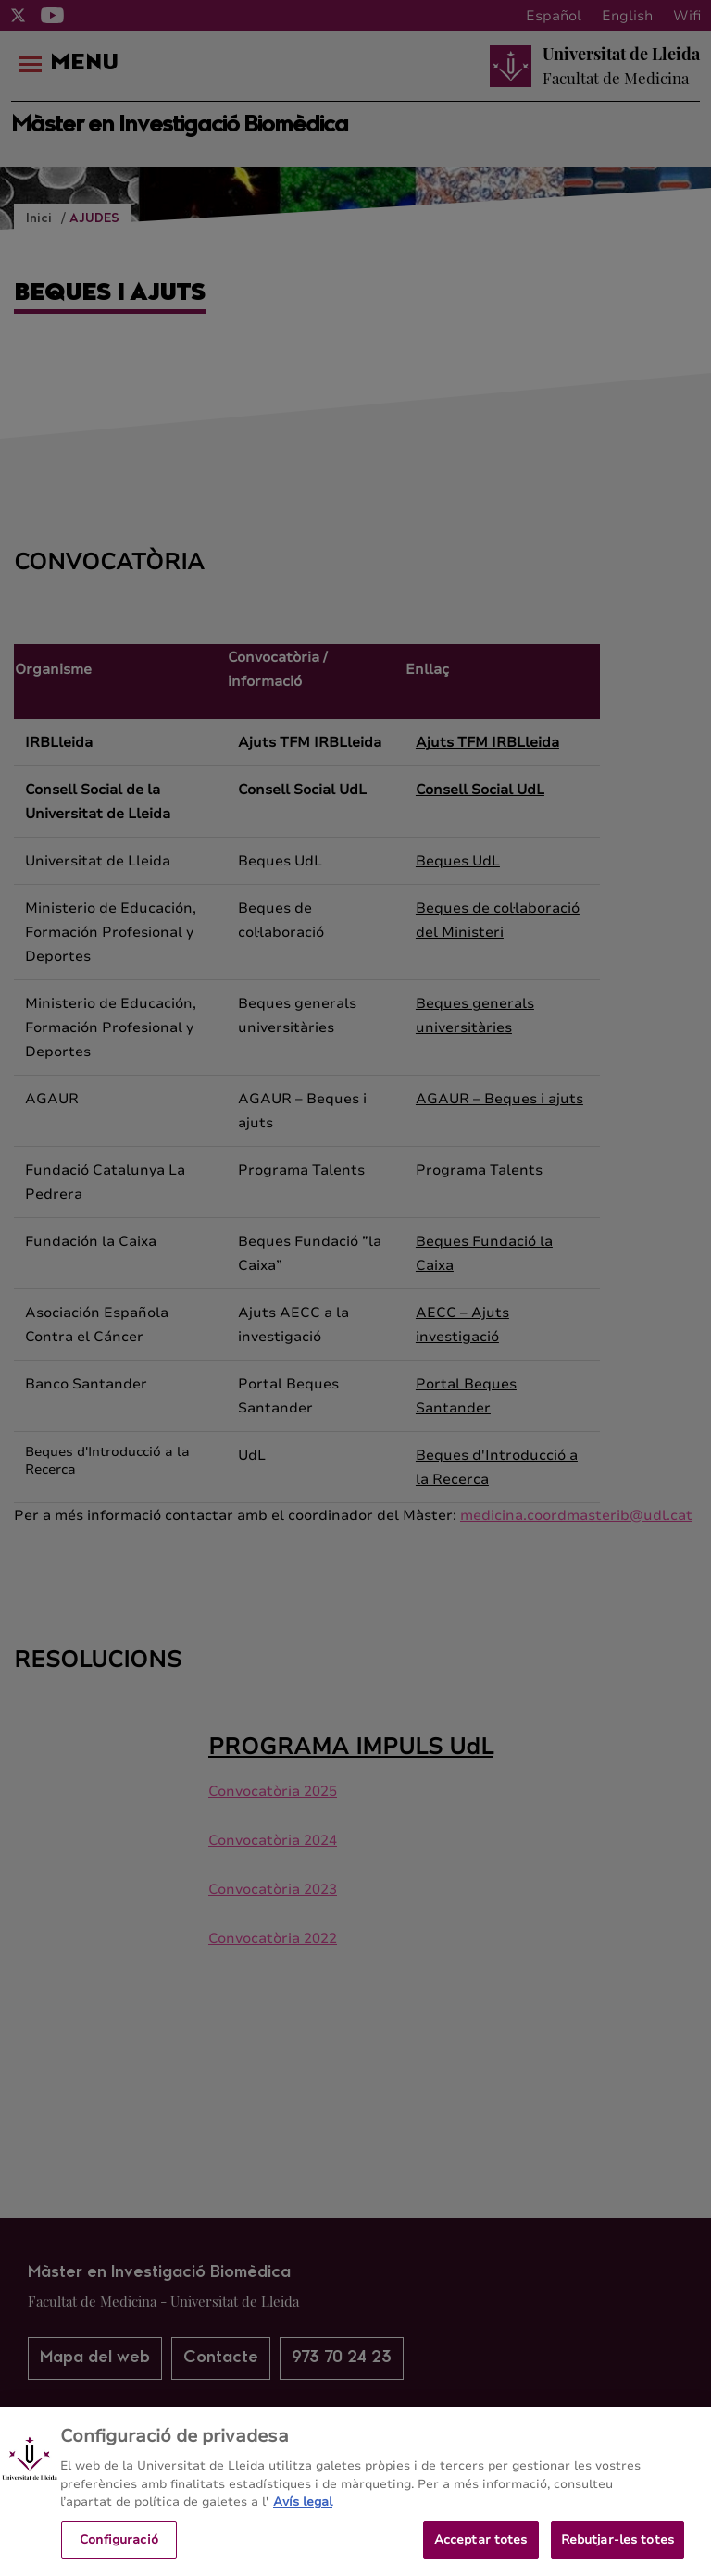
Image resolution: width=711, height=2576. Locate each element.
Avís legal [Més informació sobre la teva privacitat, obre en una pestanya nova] (302, 2516)
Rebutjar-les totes (617, 2553)
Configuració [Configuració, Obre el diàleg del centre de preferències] (119, 2553)
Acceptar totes (481, 2553)
